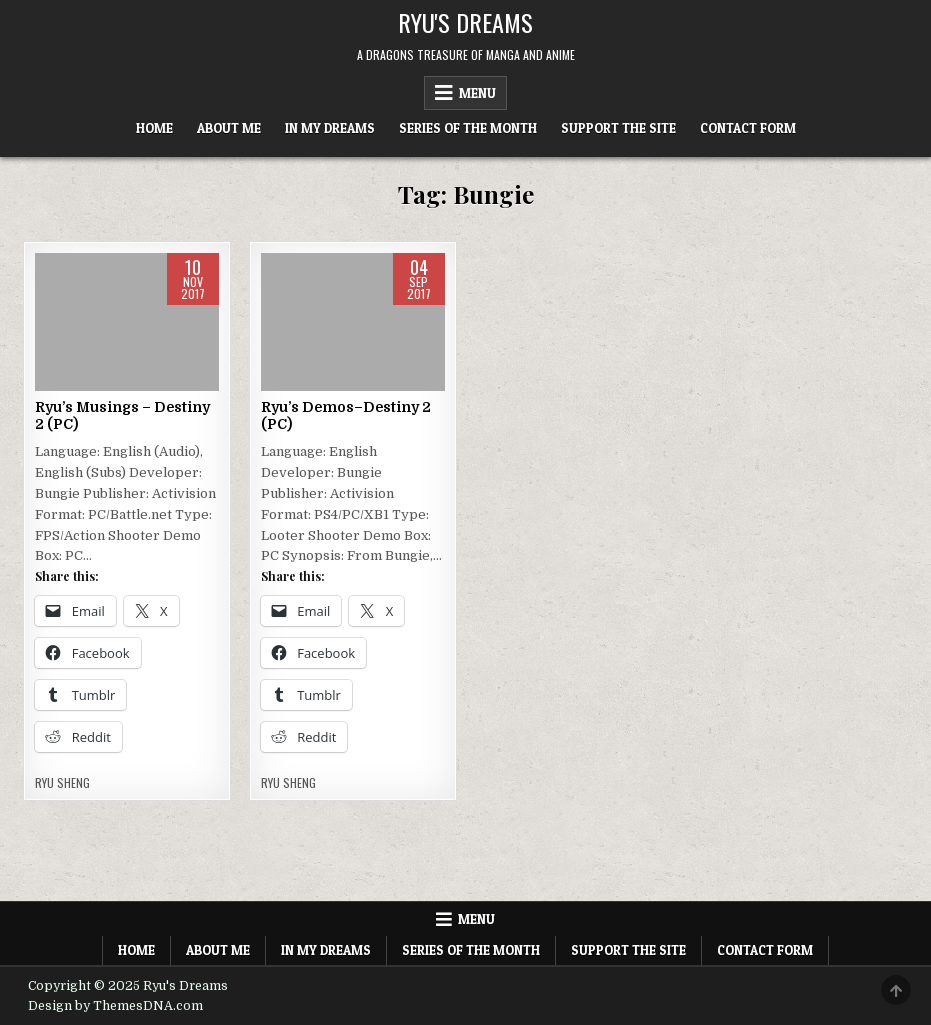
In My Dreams (330, 128)
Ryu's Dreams (465, 22)
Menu (477, 93)
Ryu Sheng (62, 783)
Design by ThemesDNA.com (115, 1006)
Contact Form (748, 128)
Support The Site (618, 128)
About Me (229, 128)
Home (154, 128)
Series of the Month (468, 128)
